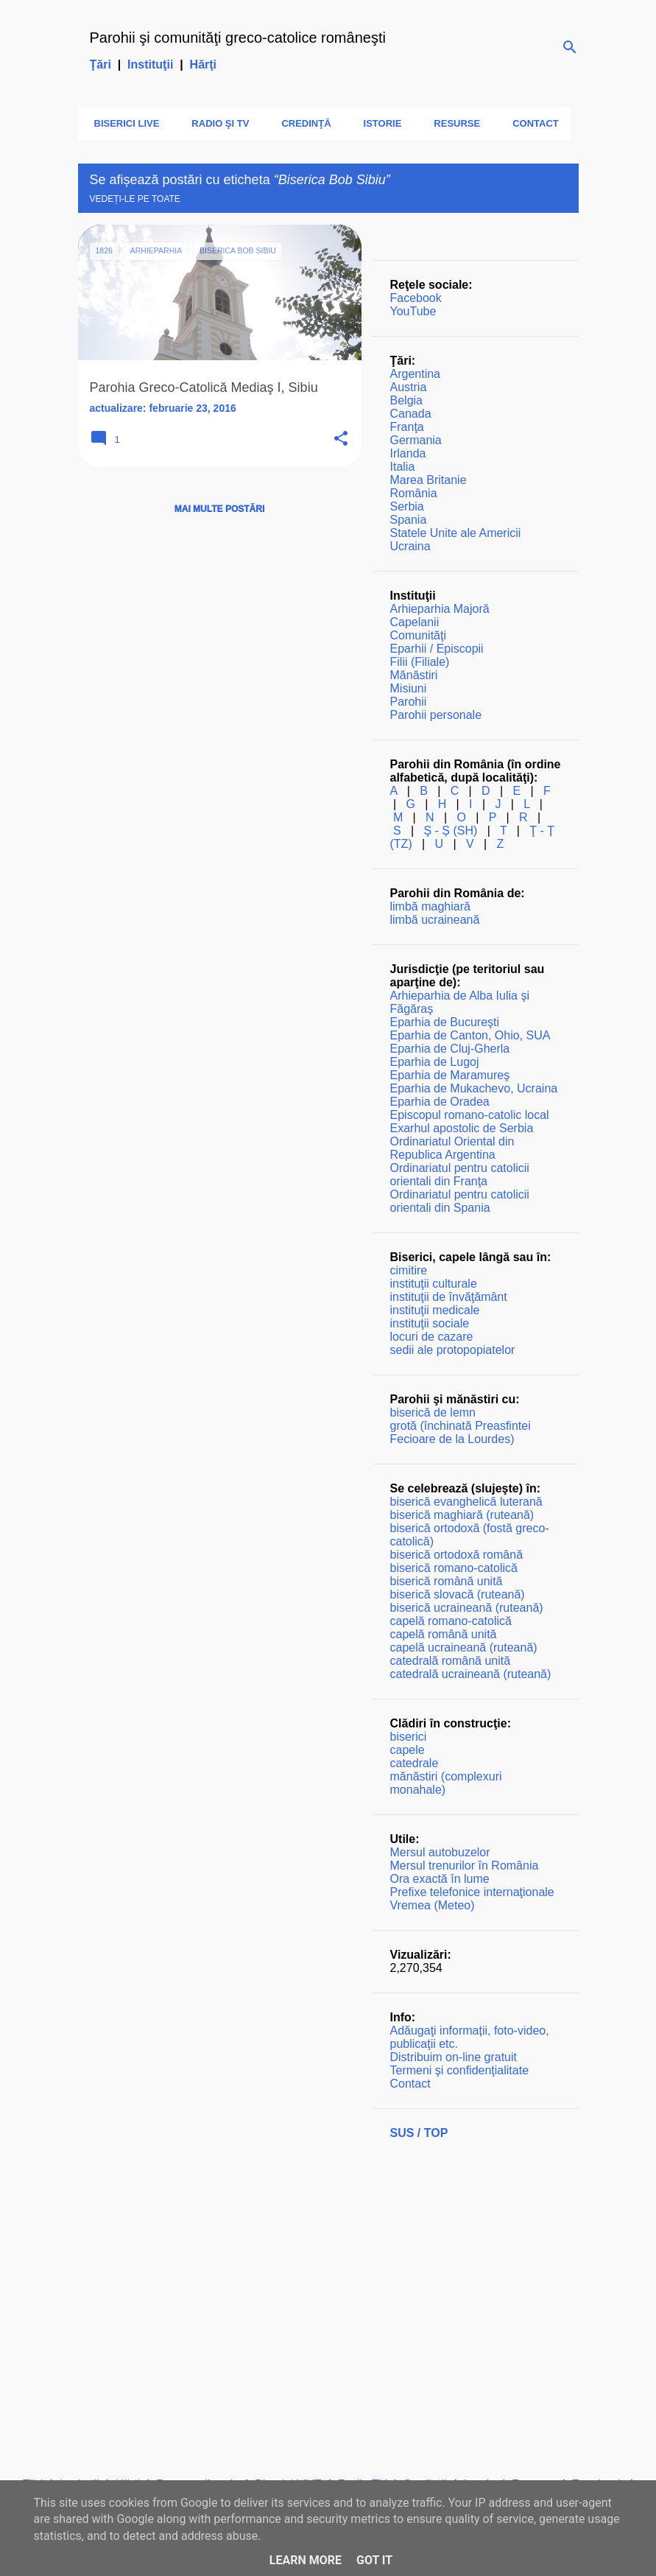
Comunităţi (418, 635)
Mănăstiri (414, 675)
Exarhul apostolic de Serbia (462, 1128)
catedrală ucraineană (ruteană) (470, 1674)
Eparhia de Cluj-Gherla (450, 1048)
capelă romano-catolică (451, 1621)
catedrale (414, 1763)
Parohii (408, 701)
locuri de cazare (431, 1336)
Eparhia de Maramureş (450, 1075)
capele (407, 1750)
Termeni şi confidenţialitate (459, 2070)
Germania (416, 440)
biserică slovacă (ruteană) (457, 1594)
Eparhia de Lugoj (434, 1062)
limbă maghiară (430, 906)
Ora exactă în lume (440, 1879)
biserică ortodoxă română (456, 1554)
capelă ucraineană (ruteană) (463, 1647)
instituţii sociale (430, 1323)
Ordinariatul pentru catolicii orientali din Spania (459, 1201)
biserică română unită (446, 1581)
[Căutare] (570, 47)
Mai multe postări (219, 509)
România (413, 493)
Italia (402, 466)
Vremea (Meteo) (432, 1905)
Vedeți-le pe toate (135, 199)
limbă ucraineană (435, 919)
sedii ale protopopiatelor (452, 1350)
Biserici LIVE (122, 123)
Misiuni (408, 688)
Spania (408, 519)
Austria (408, 387)
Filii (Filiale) (420, 662)
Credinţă (301, 123)
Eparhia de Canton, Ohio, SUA (470, 1035)
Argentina (415, 374)
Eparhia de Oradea (440, 1101)
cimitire (409, 1270)
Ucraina (410, 546)
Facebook (416, 298)
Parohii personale (436, 715)
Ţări (100, 64)
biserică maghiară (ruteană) (462, 1515)
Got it (374, 2560)
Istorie (378, 123)
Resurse (452, 123)
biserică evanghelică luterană (466, 1501)
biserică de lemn (433, 1412)
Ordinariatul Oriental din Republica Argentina (452, 1148)
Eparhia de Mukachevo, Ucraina (474, 1088)
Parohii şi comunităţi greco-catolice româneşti (238, 37)
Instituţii (150, 64)
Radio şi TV (215, 123)
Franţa (407, 427)
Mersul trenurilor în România (464, 1865)
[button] (341, 439)
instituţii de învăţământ (448, 1297)
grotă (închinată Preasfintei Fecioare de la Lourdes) (460, 1432)
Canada (410, 413)
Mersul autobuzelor (440, 1852)
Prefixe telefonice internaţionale (472, 1892)
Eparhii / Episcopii (437, 648)
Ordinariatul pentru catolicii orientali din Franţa (459, 1174)
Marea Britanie (428, 480)
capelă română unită (443, 1634)
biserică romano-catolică (454, 1568)
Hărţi (203, 64)
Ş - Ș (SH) (450, 830)
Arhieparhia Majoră (440, 609)
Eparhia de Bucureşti (445, 1022)
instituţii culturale (433, 1283)
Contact (531, 123)
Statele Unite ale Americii (455, 533)
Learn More (305, 2560)
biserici (408, 1736)
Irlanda (408, 453)
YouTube (413, 311)
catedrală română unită (450, 1660)
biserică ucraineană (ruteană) (466, 1607)
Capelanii (415, 622)
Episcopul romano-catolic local (469, 1115)
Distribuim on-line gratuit (454, 2057)
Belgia (406, 400)
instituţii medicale (435, 1310)
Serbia (407, 506)
